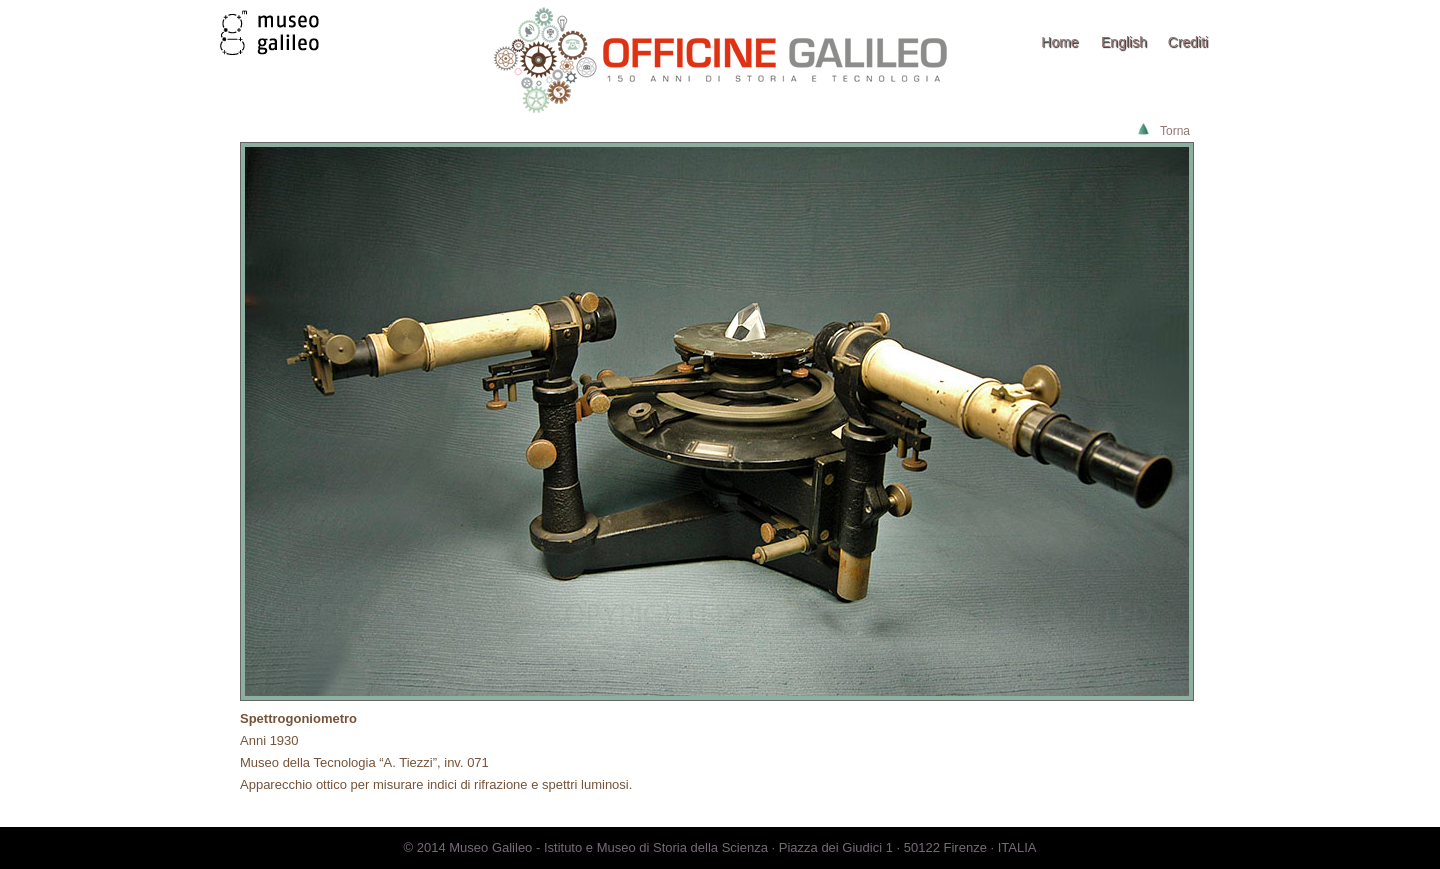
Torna (1175, 131)
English (1124, 42)
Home (1059, 42)
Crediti (1188, 42)
